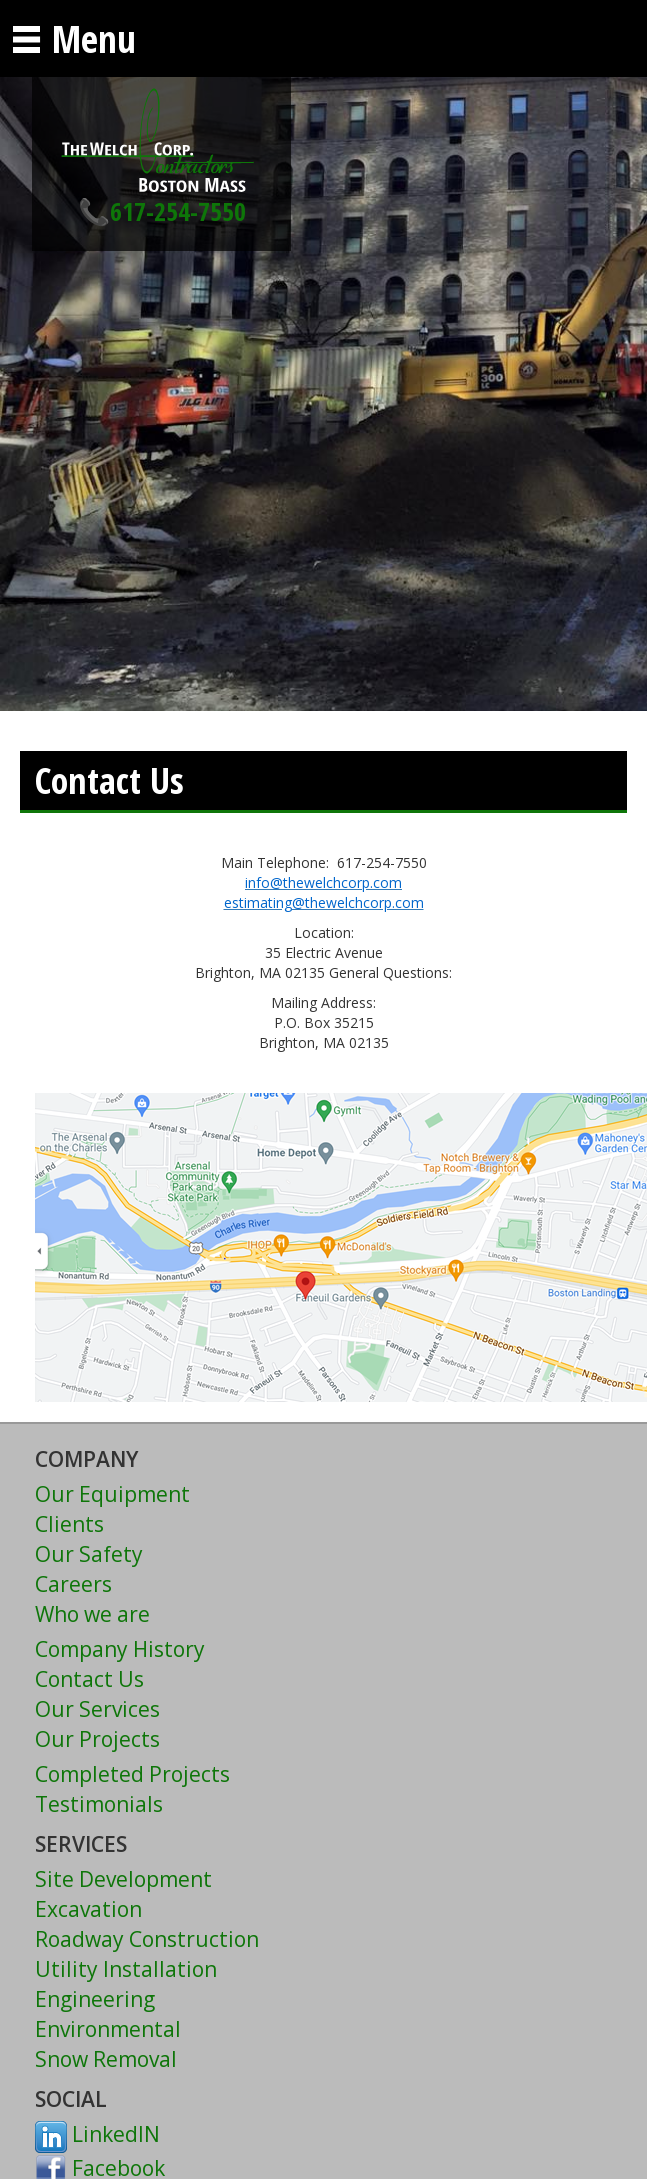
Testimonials (99, 1804)
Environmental (108, 2029)
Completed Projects (132, 1774)
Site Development (123, 1879)
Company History (120, 1649)
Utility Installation (126, 1969)
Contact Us (89, 1679)
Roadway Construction (147, 1939)
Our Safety (89, 1554)
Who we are (92, 1614)
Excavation (88, 1909)
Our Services (97, 1709)
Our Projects (97, 1739)
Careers (73, 1584)
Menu (73, 38)
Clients (69, 1524)
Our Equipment (112, 1494)
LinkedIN (97, 2134)
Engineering (95, 1999)
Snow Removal (106, 2059)
